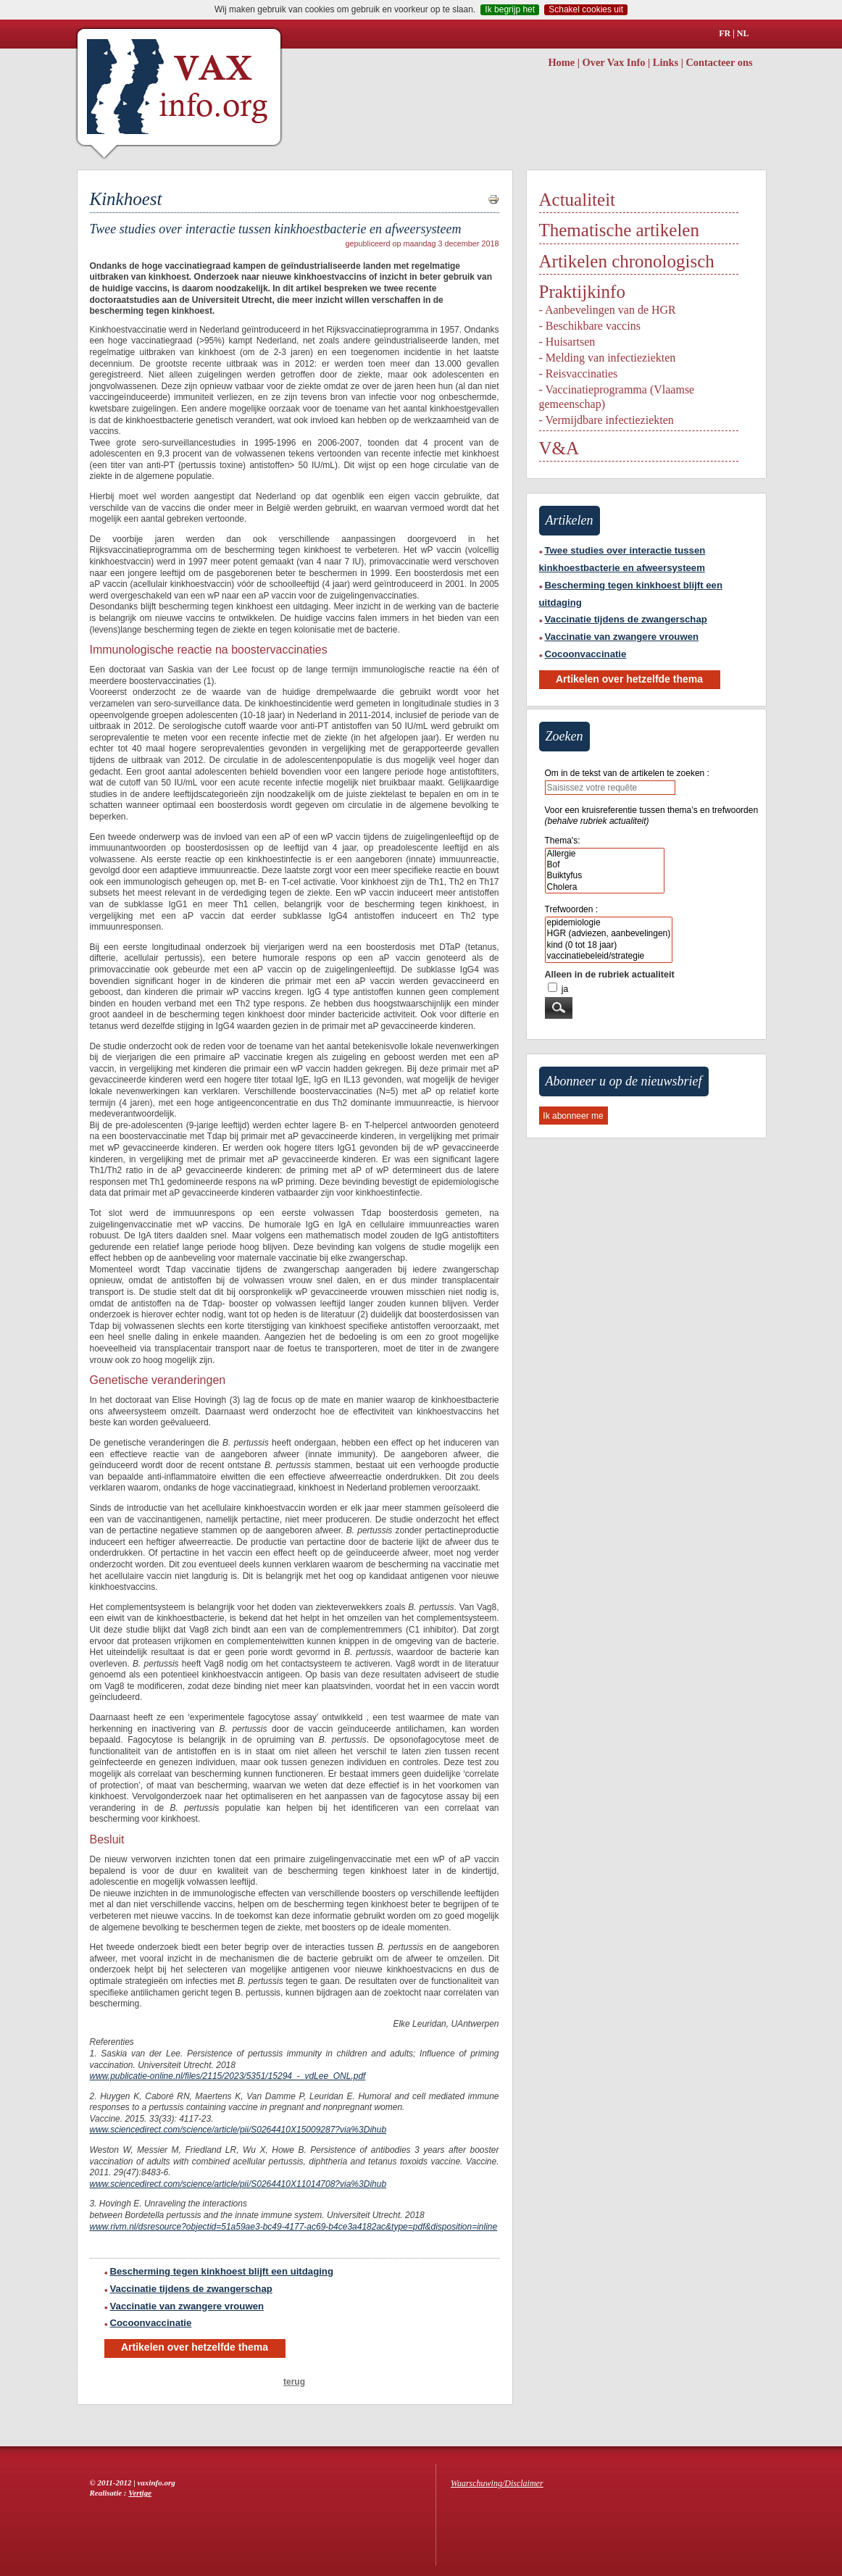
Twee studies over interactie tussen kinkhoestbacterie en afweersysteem (622, 559)
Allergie (605, 854)
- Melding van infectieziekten (607, 357)
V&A (559, 448)
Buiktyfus (605, 875)
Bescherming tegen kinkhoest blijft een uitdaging (218, 2271)
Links (665, 62)
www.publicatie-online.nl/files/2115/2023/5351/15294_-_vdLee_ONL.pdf (228, 2076)
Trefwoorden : (572, 909)
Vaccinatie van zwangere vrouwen (184, 2306)
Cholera (605, 887)
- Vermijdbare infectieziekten (606, 420)
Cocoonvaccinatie (148, 2322)
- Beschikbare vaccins (590, 326)
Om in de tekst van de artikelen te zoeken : (627, 773)
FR (724, 33)
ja (565, 989)
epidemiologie (609, 922)
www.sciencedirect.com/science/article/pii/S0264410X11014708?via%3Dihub (238, 2184)
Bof (605, 864)
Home (561, 62)
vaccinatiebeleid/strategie (609, 956)
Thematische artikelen (619, 230)
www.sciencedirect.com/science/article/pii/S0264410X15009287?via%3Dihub (238, 2130)
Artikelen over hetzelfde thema (194, 2347)
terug (294, 2382)
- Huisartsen (567, 341)
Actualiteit (577, 199)
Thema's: (562, 840)
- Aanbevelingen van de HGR (607, 310)
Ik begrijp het (510, 9)
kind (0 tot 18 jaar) (609, 945)
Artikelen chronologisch (626, 261)
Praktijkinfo (582, 291)
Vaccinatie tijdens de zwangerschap (188, 2288)
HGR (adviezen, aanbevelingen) (609, 933)
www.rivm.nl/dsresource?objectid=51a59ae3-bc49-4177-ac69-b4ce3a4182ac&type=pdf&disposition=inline (294, 2227)
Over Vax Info (614, 62)
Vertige (139, 2492)
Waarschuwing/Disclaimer (497, 2483)
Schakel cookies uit (586, 9)
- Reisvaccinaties (578, 373)
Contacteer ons (718, 62)
